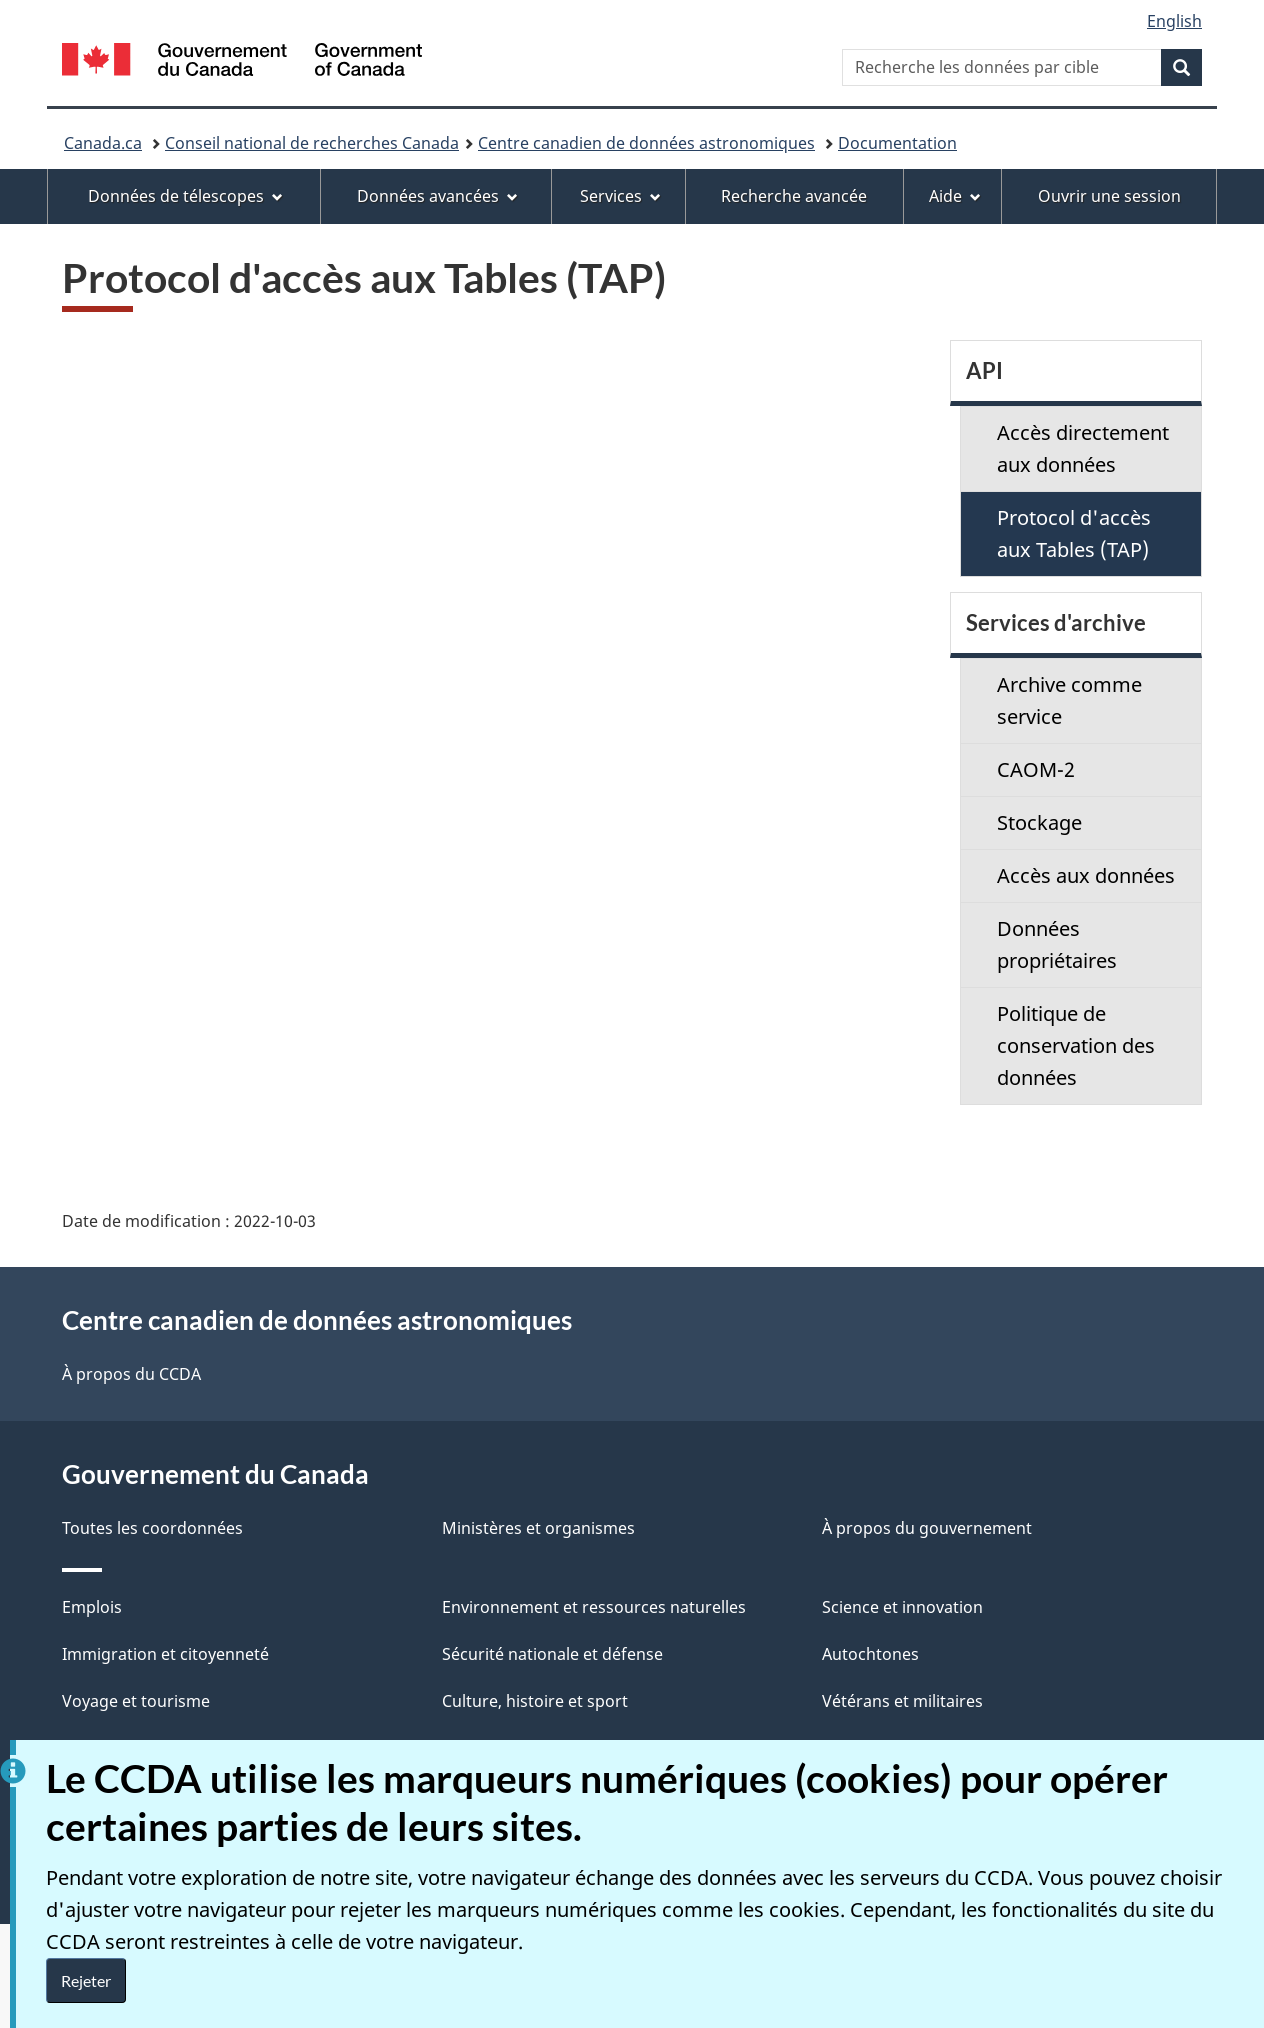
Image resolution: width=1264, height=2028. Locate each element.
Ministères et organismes (538, 1528)
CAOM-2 (1036, 769)
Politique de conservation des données (1076, 1045)
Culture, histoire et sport (535, 1701)
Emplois (92, 1607)
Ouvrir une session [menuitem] (1109, 196)
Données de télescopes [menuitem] (185, 196)
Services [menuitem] (620, 196)
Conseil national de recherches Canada (312, 143)
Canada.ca (103, 143)
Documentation (897, 143)
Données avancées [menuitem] (437, 196)
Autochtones (870, 1654)
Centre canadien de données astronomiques (646, 143)
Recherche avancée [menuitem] (794, 196)
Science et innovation (902, 1607)
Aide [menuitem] (955, 196)
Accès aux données (1086, 875)
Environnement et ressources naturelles (594, 1607)
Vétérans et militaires (902, 1701)
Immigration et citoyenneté (165, 1654)
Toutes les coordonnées (152, 1528)
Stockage (1039, 822)
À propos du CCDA (131, 1374)
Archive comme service (1069, 700)
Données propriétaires (1057, 944)
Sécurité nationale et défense (552, 1654)
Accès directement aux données (1083, 448)
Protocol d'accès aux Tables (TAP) (1074, 533)
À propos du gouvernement (927, 1528)
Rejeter (86, 1980)
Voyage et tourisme (136, 1701)
